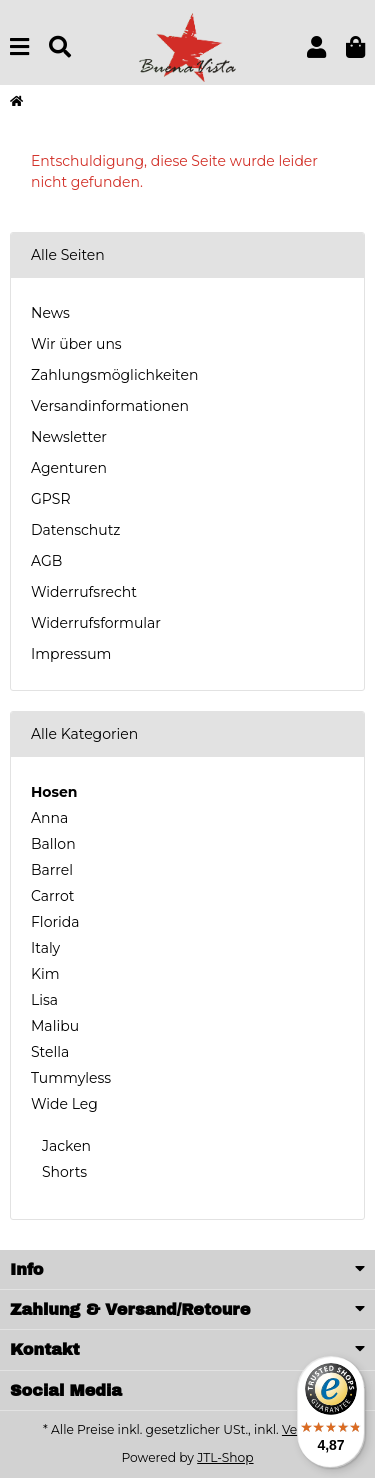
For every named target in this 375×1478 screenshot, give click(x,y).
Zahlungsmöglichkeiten (114, 375)
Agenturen (69, 468)
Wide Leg (64, 1104)
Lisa (44, 1000)
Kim (45, 974)
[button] (316, 47)
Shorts (62, 1172)
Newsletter (69, 437)
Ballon (53, 844)
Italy (45, 948)
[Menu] (19, 47)
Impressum (71, 654)
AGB (46, 561)
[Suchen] (60, 47)
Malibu (55, 1026)
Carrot (52, 896)
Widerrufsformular (96, 623)
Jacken (64, 1146)
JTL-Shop (225, 1457)
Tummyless (71, 1078)
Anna (49, 818)
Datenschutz (75, 530)
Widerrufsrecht (84, 592)
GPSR (51, 499)
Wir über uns (76, 344)
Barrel (52, 870)
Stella (50, 1052)
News (50, 313)
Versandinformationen (110, 406)
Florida (55, 922)
